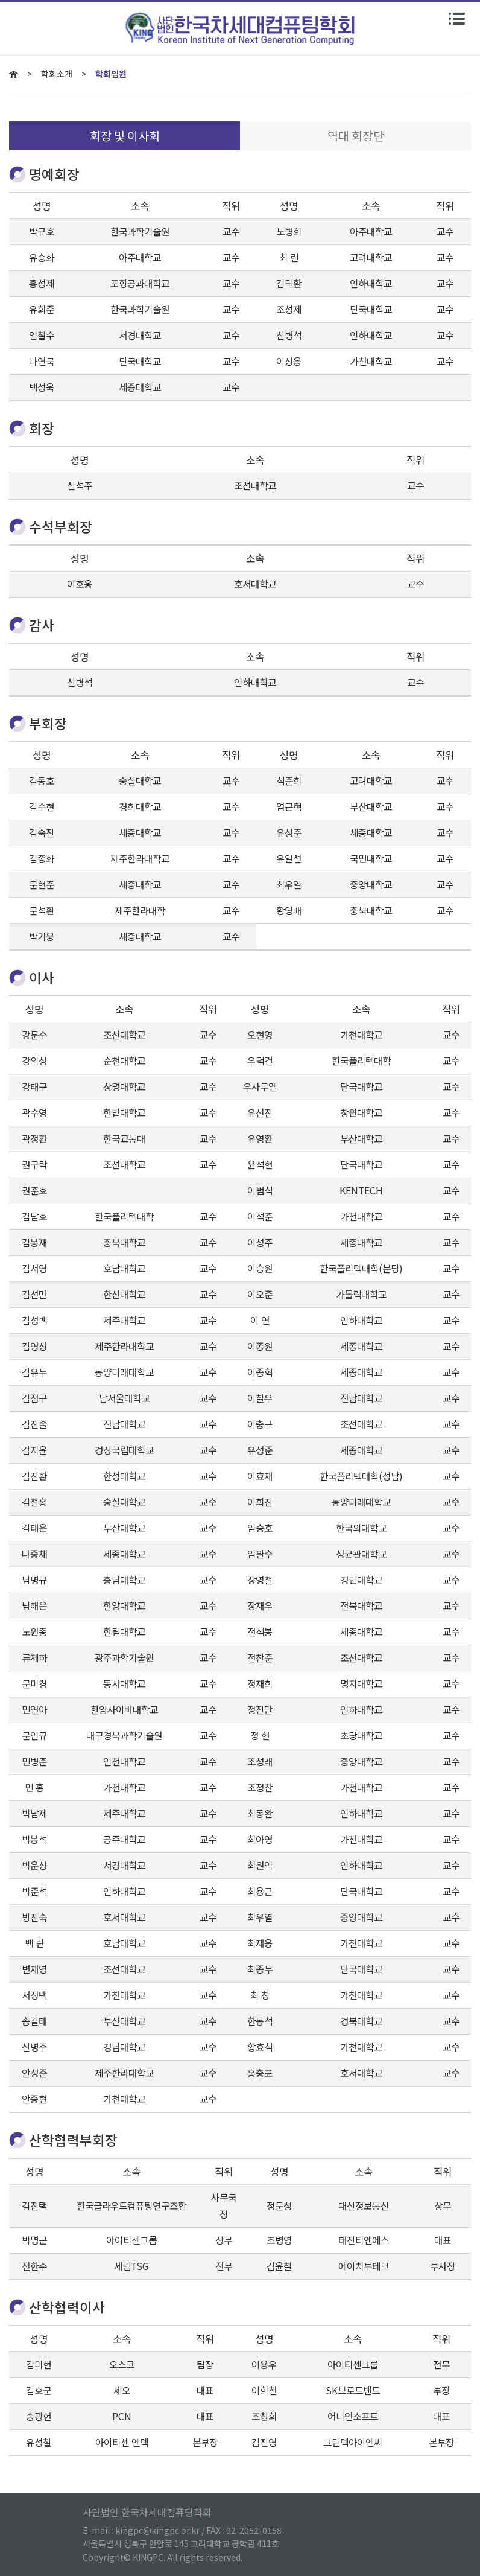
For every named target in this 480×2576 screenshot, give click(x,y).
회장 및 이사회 (125, 135)
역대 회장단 (355, 135)
